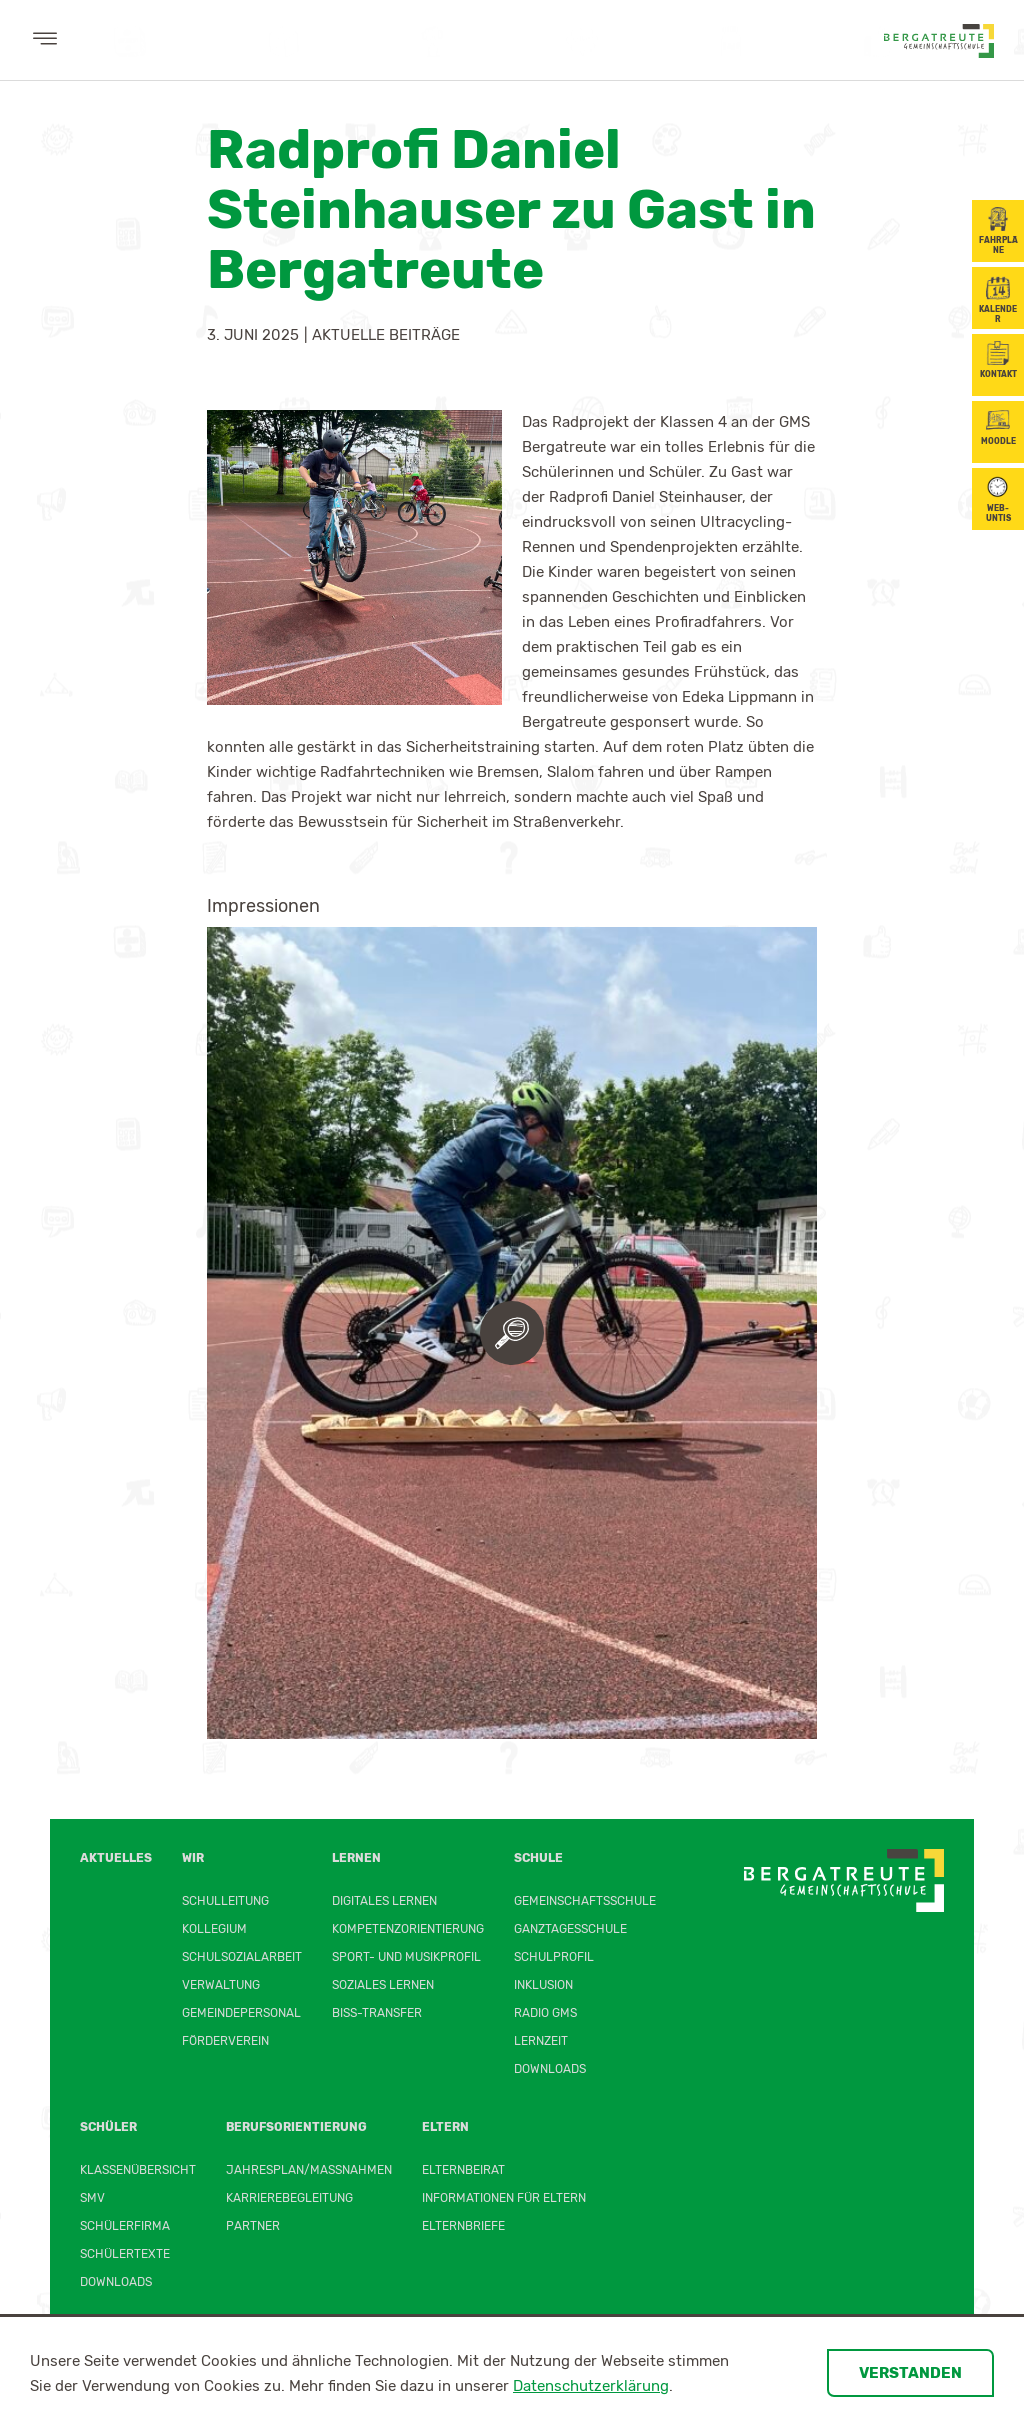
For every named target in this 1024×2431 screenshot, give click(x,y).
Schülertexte (125, 2254)
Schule (538, 1858)
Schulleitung (225, 1901)
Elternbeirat (463, 2170)
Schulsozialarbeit (242, 1957)
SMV (92, 2198)
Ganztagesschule (570, 1929)
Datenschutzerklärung (591, 2386)
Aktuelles (116, 1858)
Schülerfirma (125, 2226)
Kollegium (214, 1929)
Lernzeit (541, 2041)
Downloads (550, 2069)
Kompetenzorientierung (408, 1929)
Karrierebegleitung (289, 2198)
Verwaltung (221, 1985)
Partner (253, 2226)
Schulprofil (554, 1957)
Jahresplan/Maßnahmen (309, 2170)
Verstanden (910, 2373)
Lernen (356, 1858)
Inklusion (543, 1985)
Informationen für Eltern (504, 2198)
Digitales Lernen (384, 1901)
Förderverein (225, 2041)
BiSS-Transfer (377, 2013)
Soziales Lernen (383, 1985)
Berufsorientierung (296, 2127)
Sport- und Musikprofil (406, 1957)
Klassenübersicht (138, 2170)
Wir (193, 1858)
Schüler (108, 2127)
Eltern (445, 2127)
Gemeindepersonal (241, 2013)
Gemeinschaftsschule (585, 1901)
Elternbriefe (463, 2226)
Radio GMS (545, 2013)
